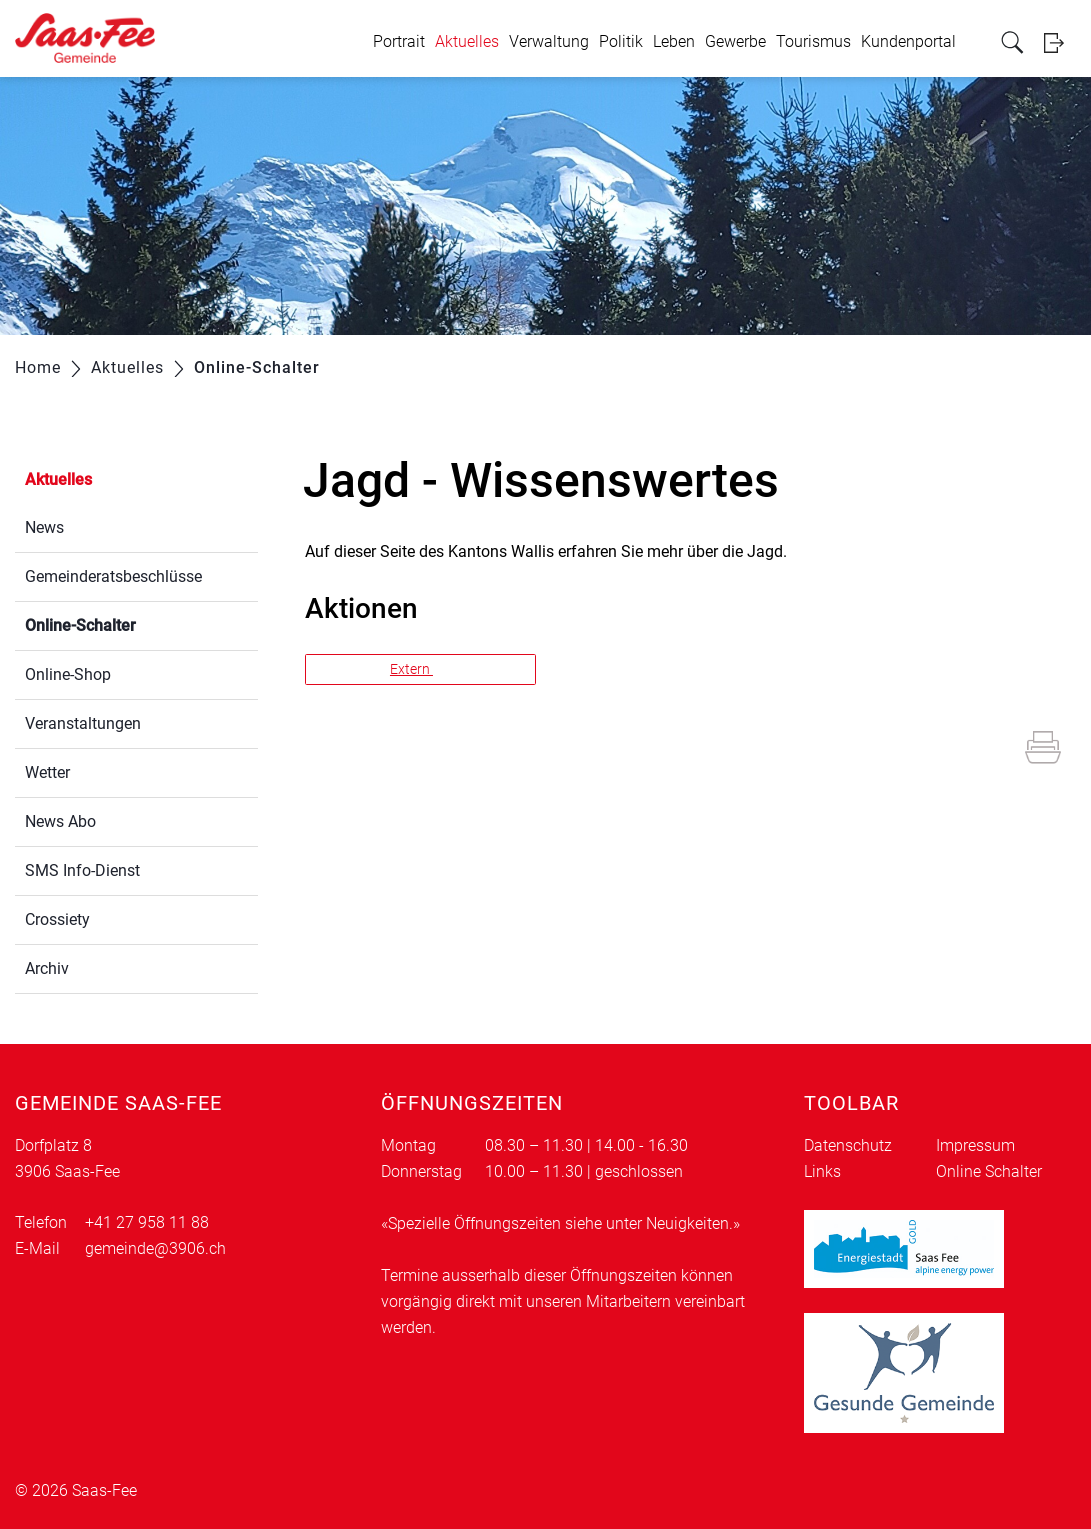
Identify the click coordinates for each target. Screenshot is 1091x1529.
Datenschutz (848, 1145)
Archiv (47, 968)
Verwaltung (549, 41)
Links (822, 1171)
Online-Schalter (128, 623)
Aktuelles (467, 41)
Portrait (399, 41)
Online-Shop (68, 674)
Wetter (47, 772)
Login (1060, 42)
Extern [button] (411, 669)
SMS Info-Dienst (82, 870)
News (44, 527)
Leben (674, 41)
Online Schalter (989, 1171)
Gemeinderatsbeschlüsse (113, 576)
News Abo (60, 821)
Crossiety (57, 919)
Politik (621, 41)
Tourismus (813, 41)
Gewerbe (735, 41)
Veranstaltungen (83, 723)
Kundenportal (908, 41)
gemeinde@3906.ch (155, 1248)
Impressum (975, 1145)
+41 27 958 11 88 (147, 1222)
